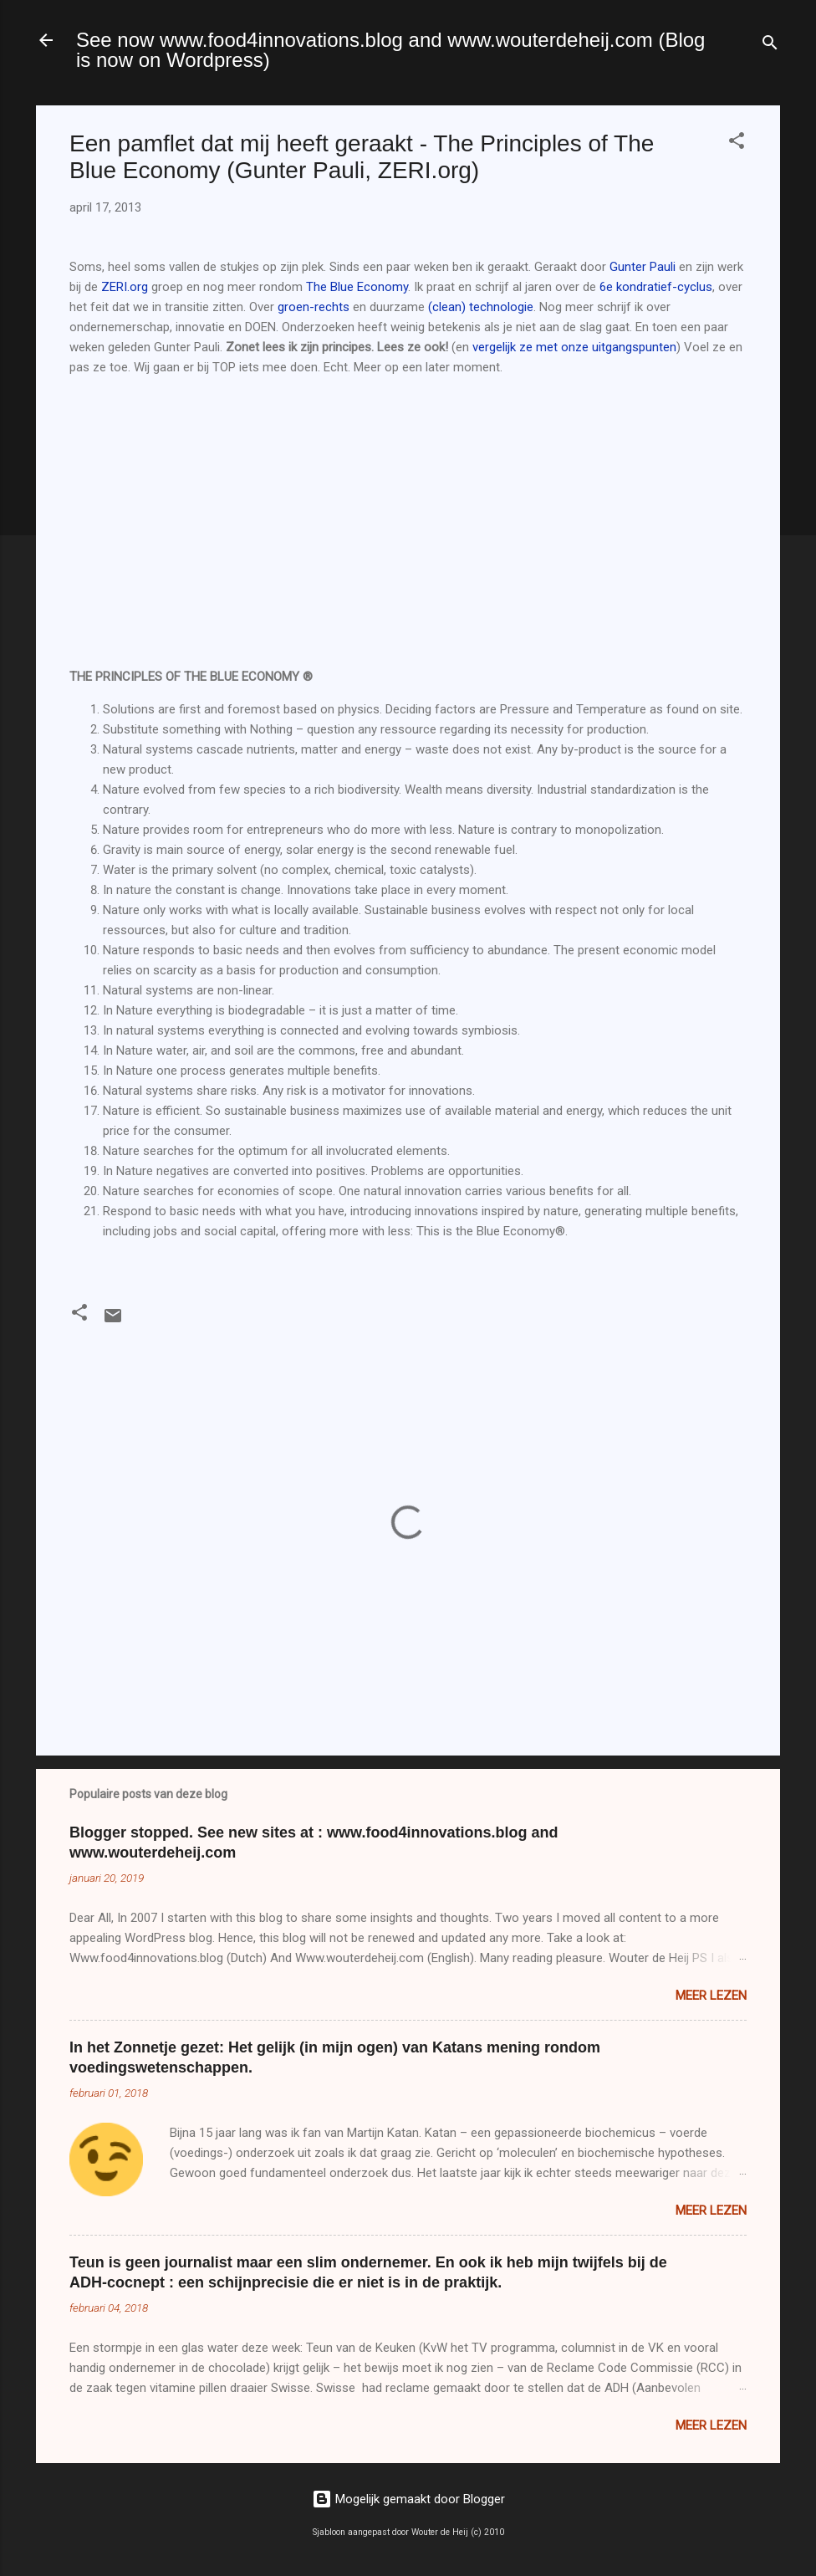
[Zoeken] (770, 45)
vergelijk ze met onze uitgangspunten (574, 347)
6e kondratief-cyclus (655, 286)
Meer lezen (711, 1995)
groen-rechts (313, 306)
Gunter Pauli (644, 266)
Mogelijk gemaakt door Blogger (408, 2499)
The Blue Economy (357, 286)
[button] (737, 143)
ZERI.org (124, 286)
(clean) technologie (480, 306)
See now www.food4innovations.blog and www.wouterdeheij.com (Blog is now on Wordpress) (390, 49)
